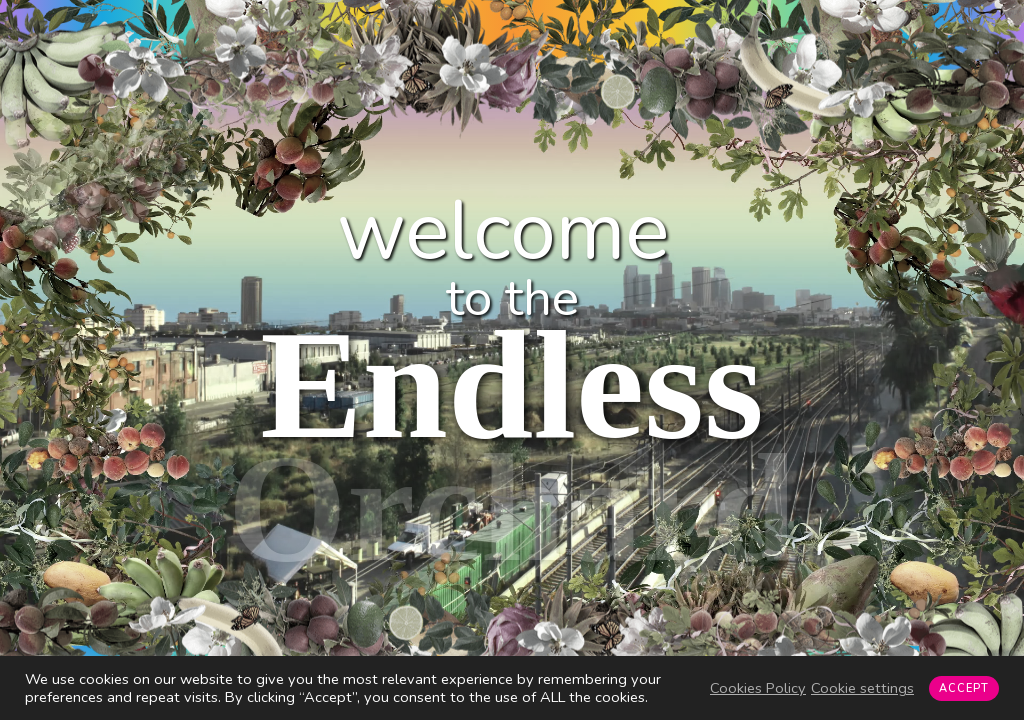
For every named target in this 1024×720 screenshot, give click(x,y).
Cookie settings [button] (862, 688)
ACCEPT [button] (964, 688)
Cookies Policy (758, 688)
